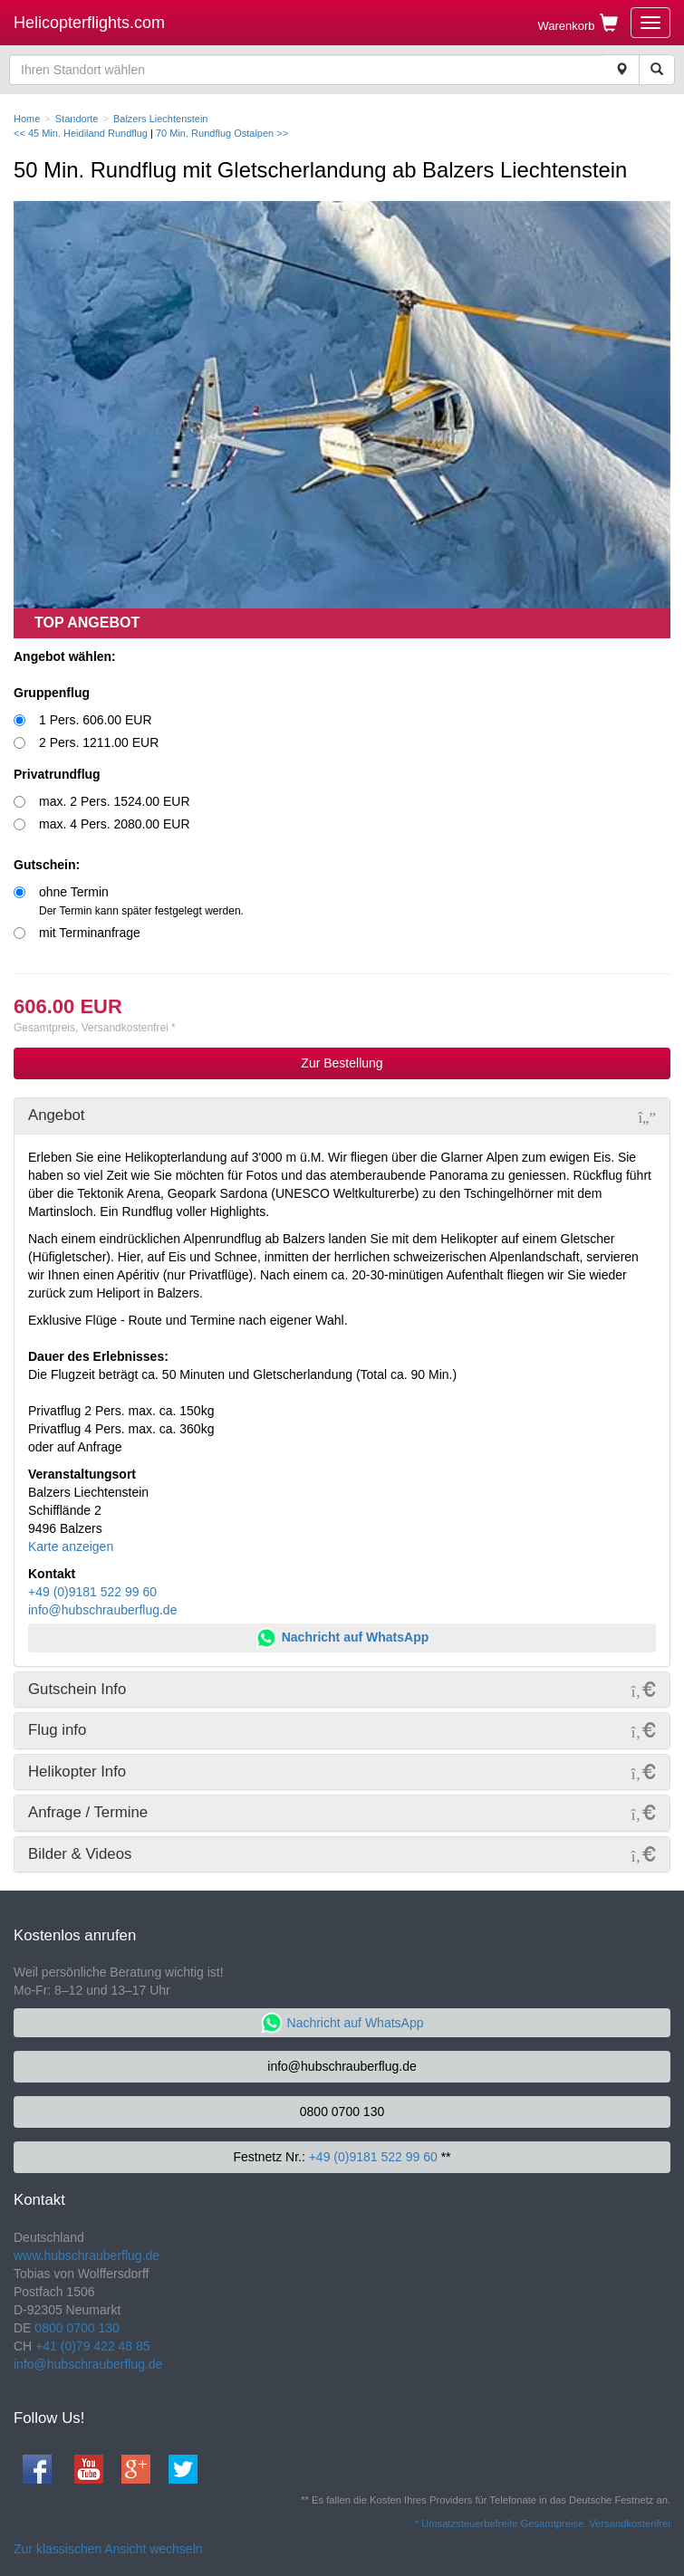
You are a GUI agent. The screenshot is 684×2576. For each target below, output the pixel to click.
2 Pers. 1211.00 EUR (99, 742)
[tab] (342, 1115)
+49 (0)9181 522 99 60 (92, 1592)
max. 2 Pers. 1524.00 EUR (114, 801)
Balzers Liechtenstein (160, 118)
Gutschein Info (77, 1689)
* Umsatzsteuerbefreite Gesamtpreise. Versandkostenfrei (542, 2523)
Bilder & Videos (79, 1854)
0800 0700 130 (342, 2111)
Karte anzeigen (70, 1546)
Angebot (56, 1115)
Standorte (77, 118)
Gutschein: (47, 864)
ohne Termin (141, 901)
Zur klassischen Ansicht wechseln (108, 2549)
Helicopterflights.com (89, 23)
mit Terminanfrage (89, 932)
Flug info (57, 1729)
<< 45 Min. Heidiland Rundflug (81, 133)
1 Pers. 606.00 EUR (95, 720)
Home (27, 118)
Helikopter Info (77, 1771)
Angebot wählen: (65, 656)
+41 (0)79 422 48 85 (92, 2346)
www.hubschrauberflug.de (86, 2255)
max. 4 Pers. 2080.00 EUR (114, 824)
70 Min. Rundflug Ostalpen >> (222, 133)
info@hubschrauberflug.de (102, 1610)
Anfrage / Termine (88, 1812)
